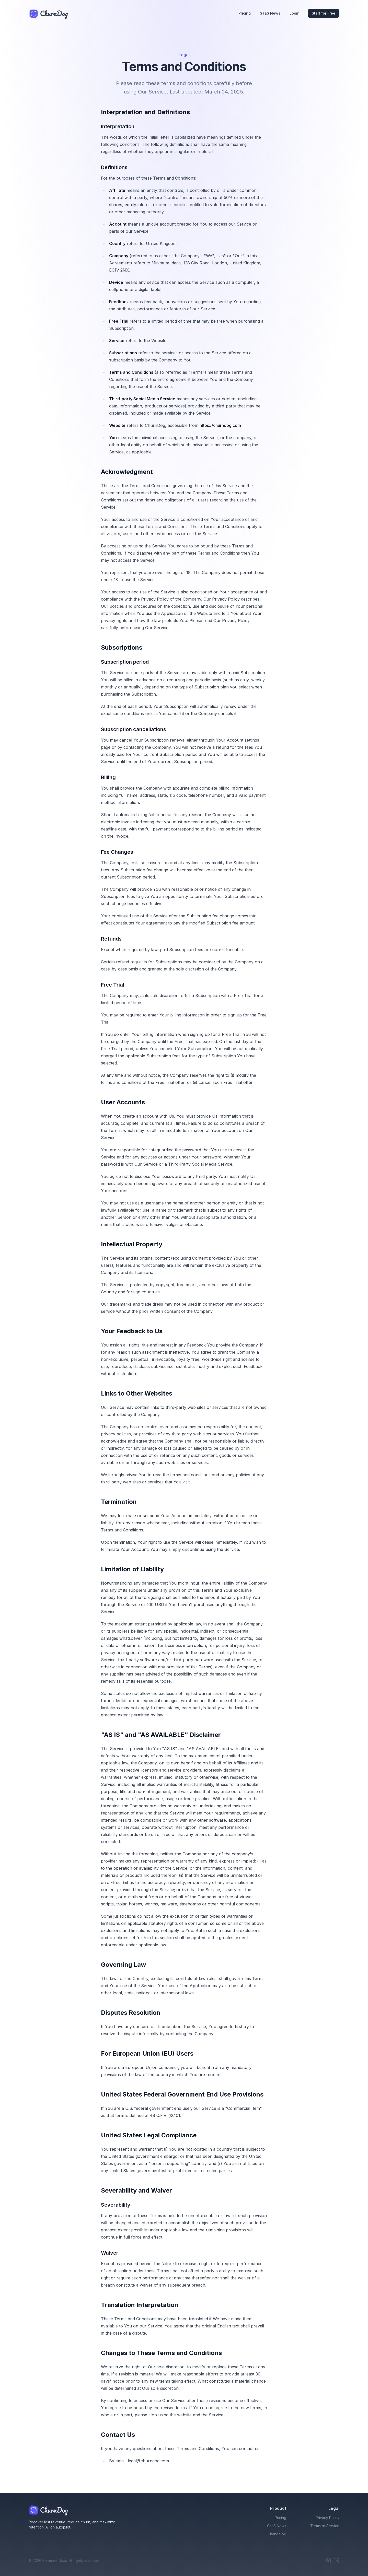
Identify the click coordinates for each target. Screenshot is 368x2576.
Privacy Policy (327, 2517)
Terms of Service (324, 2526)
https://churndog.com (220, 425)
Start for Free (323, 13)
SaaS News (270, 13)
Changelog (277, 2534)
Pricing (244, 13)
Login (295, 13)
